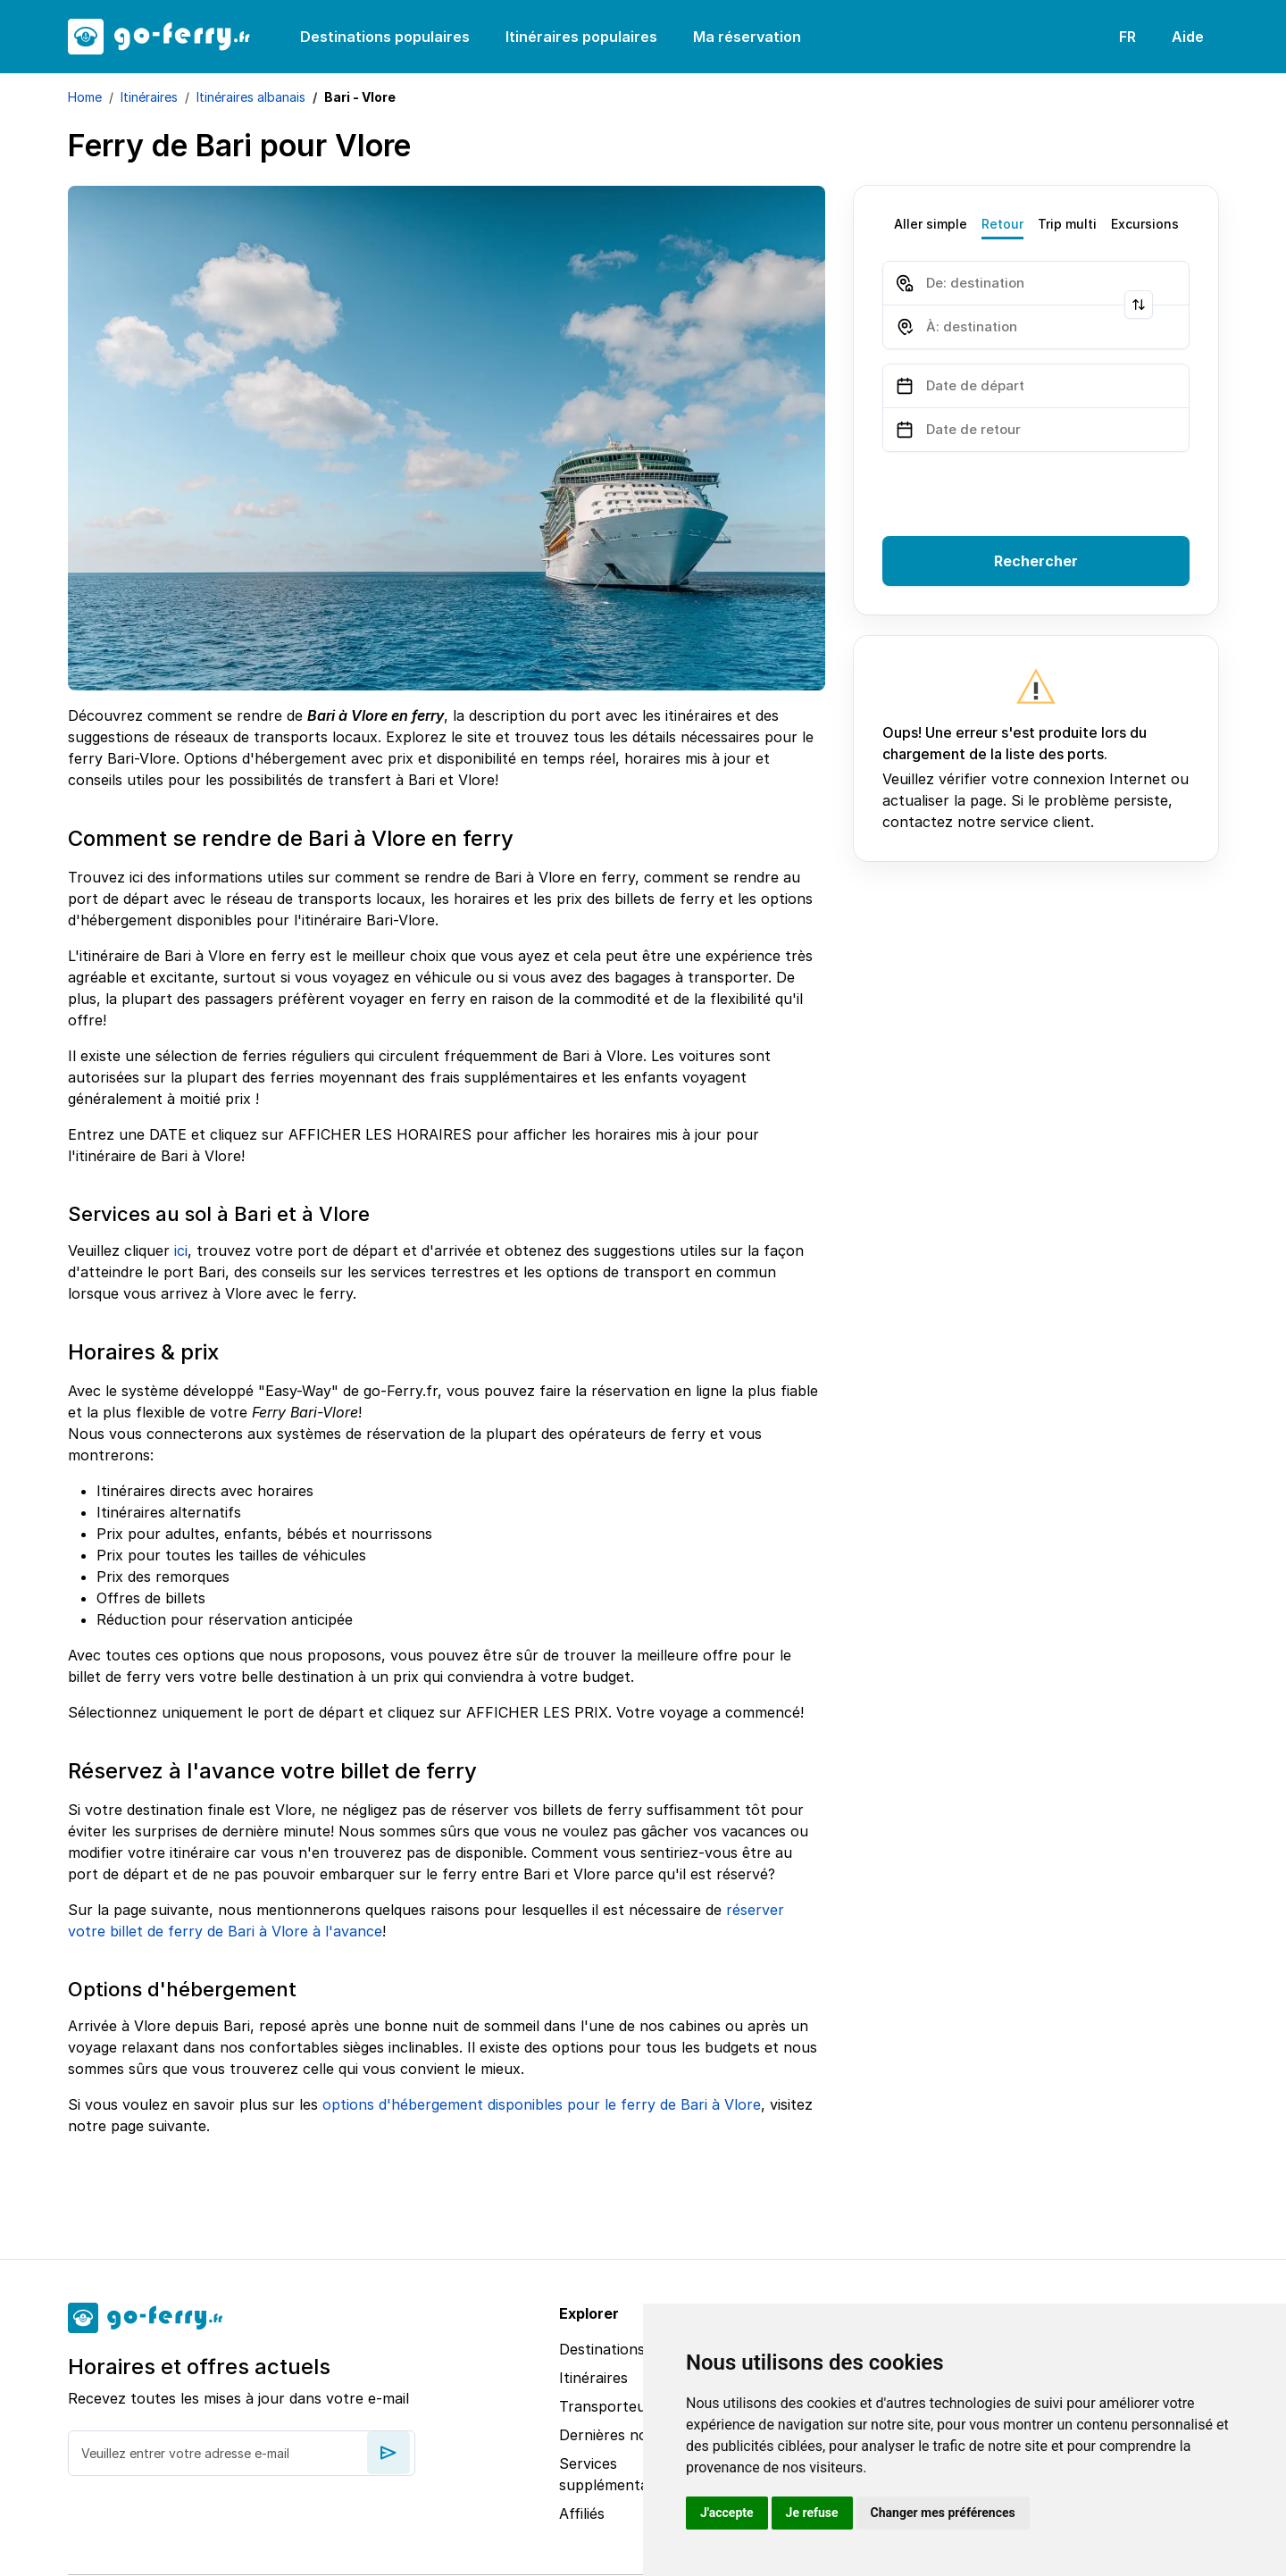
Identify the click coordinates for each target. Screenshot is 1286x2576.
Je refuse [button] (812, 2512)
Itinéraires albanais (250, 97)
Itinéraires (149, 97)
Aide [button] (1188, 37)
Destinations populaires (385, 37)
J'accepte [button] (727, 2512)
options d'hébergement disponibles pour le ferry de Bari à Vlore (541, 2104)
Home (85, 97)
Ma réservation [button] (747, 37)
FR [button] (1127, 37)
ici (181, 1250)
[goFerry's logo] (169, 36)
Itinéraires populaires (581, 37)
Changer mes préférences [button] (943, 2512)
